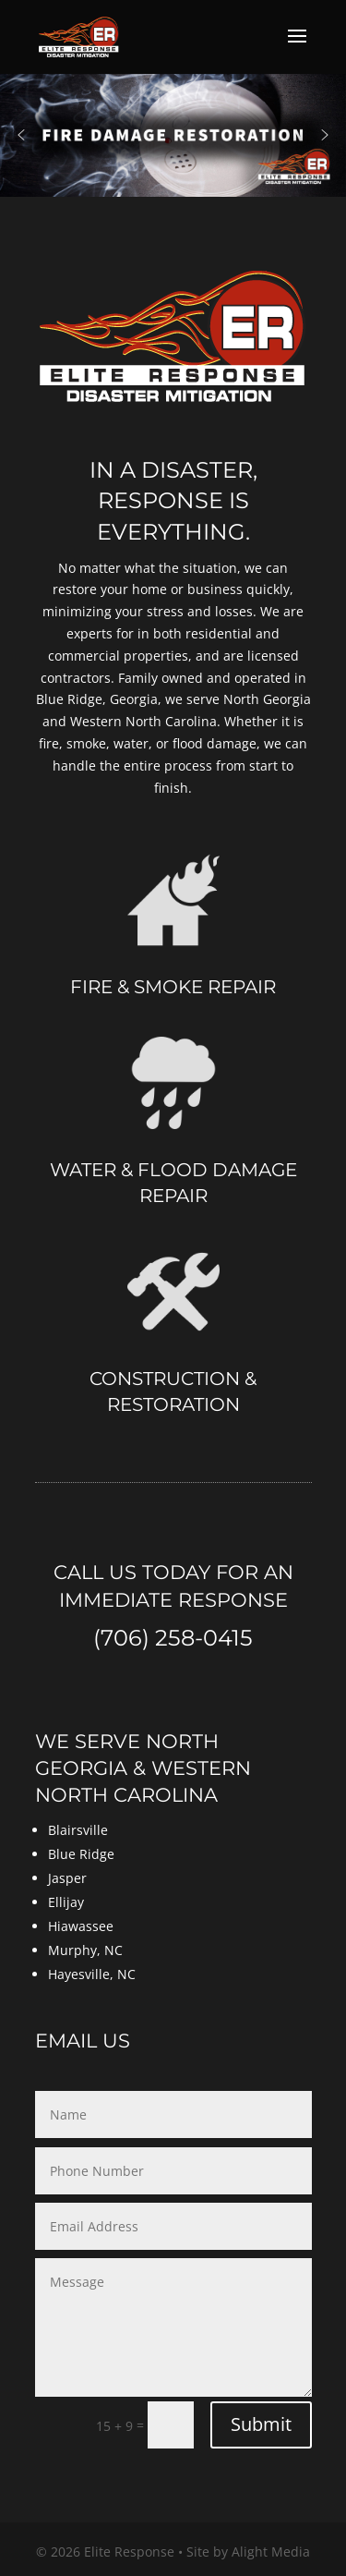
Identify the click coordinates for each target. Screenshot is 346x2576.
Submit (261, 2424)
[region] (173, 135)
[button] (21, 135)
